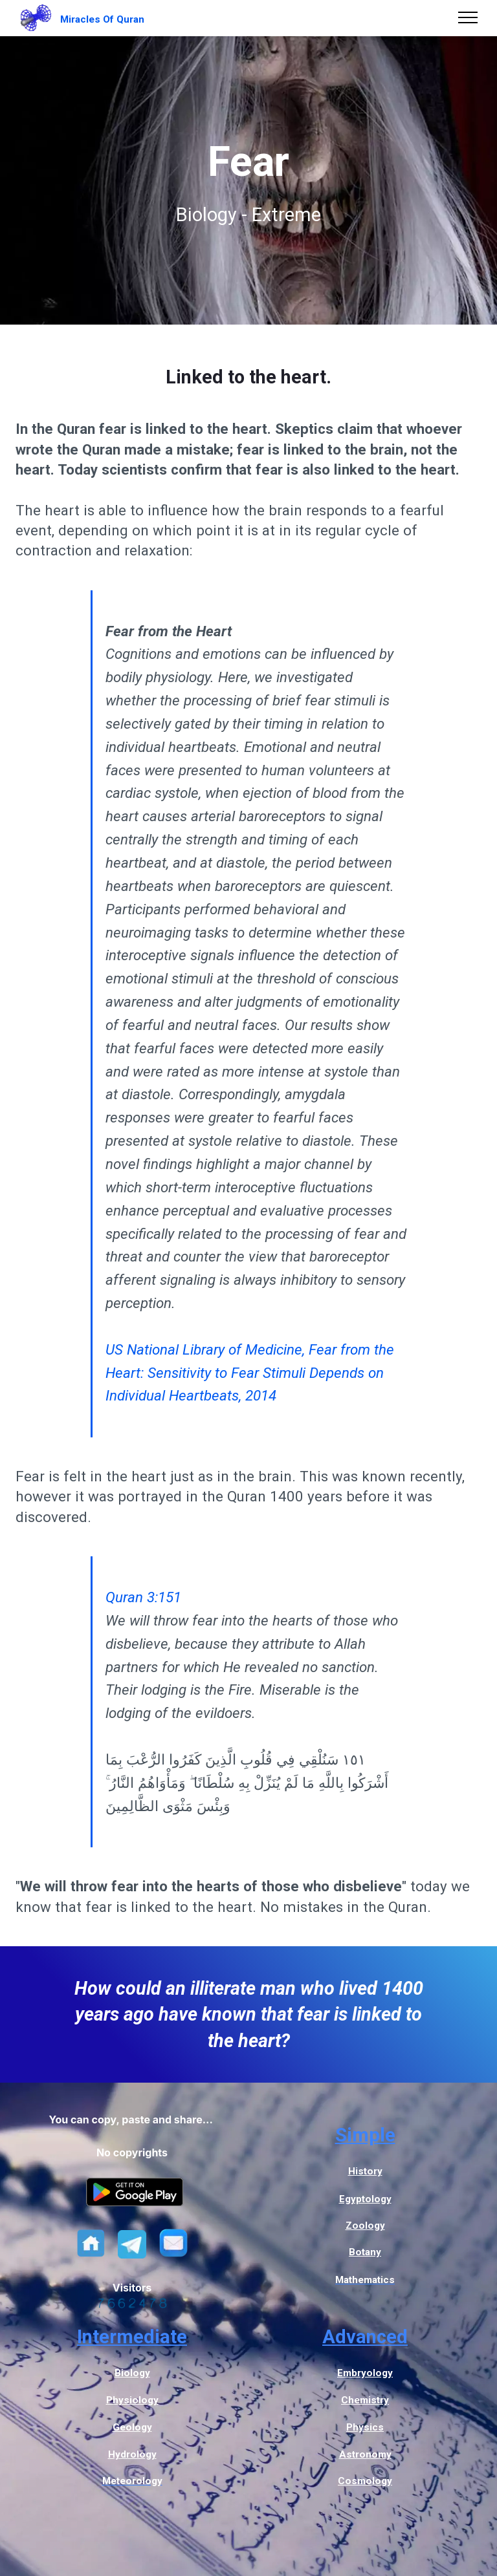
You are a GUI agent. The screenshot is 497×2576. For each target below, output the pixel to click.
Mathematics (365, 2280)
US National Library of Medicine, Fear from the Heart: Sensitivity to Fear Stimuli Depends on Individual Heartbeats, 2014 (249, 1372)
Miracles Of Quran (102, 19)
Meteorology (132, 2481)
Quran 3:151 (143, 1597)
